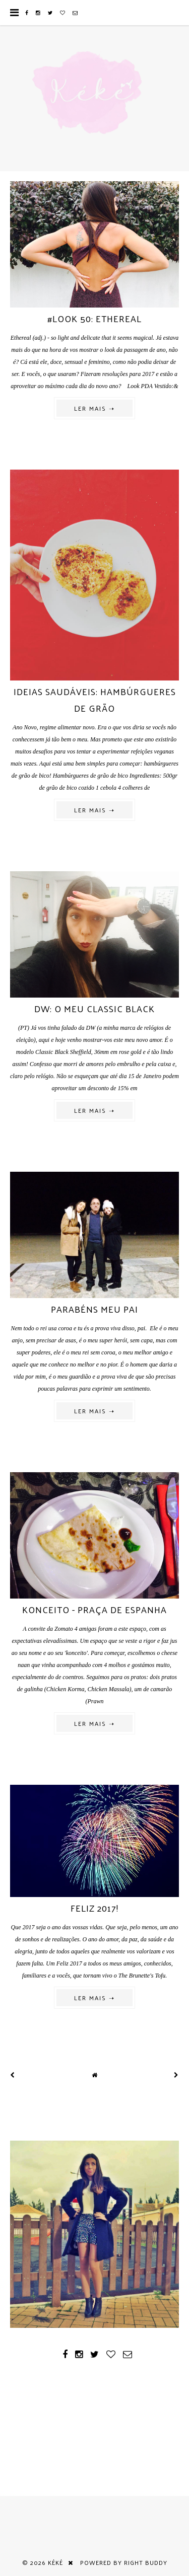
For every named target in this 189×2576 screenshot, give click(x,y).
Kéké (55, 2562)
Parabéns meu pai (94, 1309)
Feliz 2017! (94, 1908)
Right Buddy (145, 2562)
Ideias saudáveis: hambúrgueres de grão (95, 699)
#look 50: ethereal (94, 318)
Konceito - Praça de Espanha (94, 1609)
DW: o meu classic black (94, 1008)
